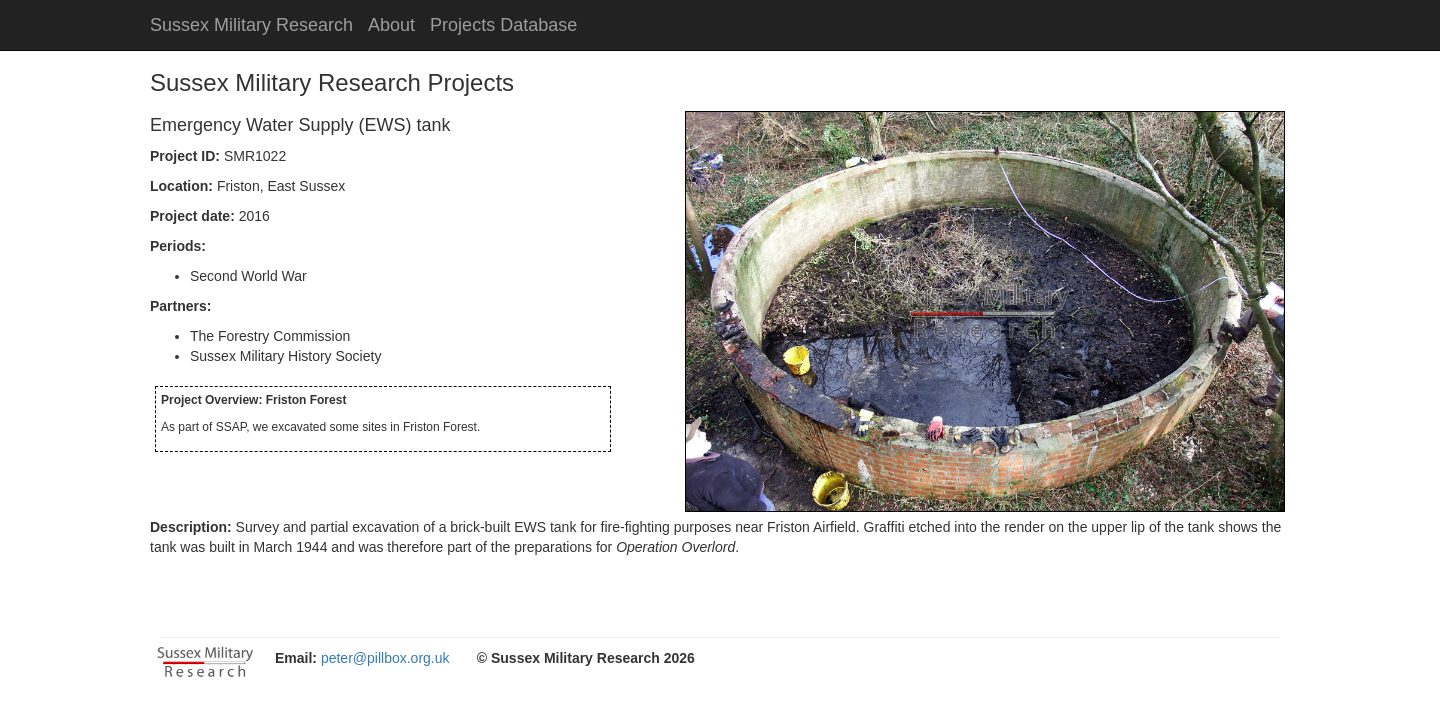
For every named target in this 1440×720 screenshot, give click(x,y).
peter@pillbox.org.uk (385, 658)
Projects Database (503, 25)
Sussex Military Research (251, 25)
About (391, 25)
